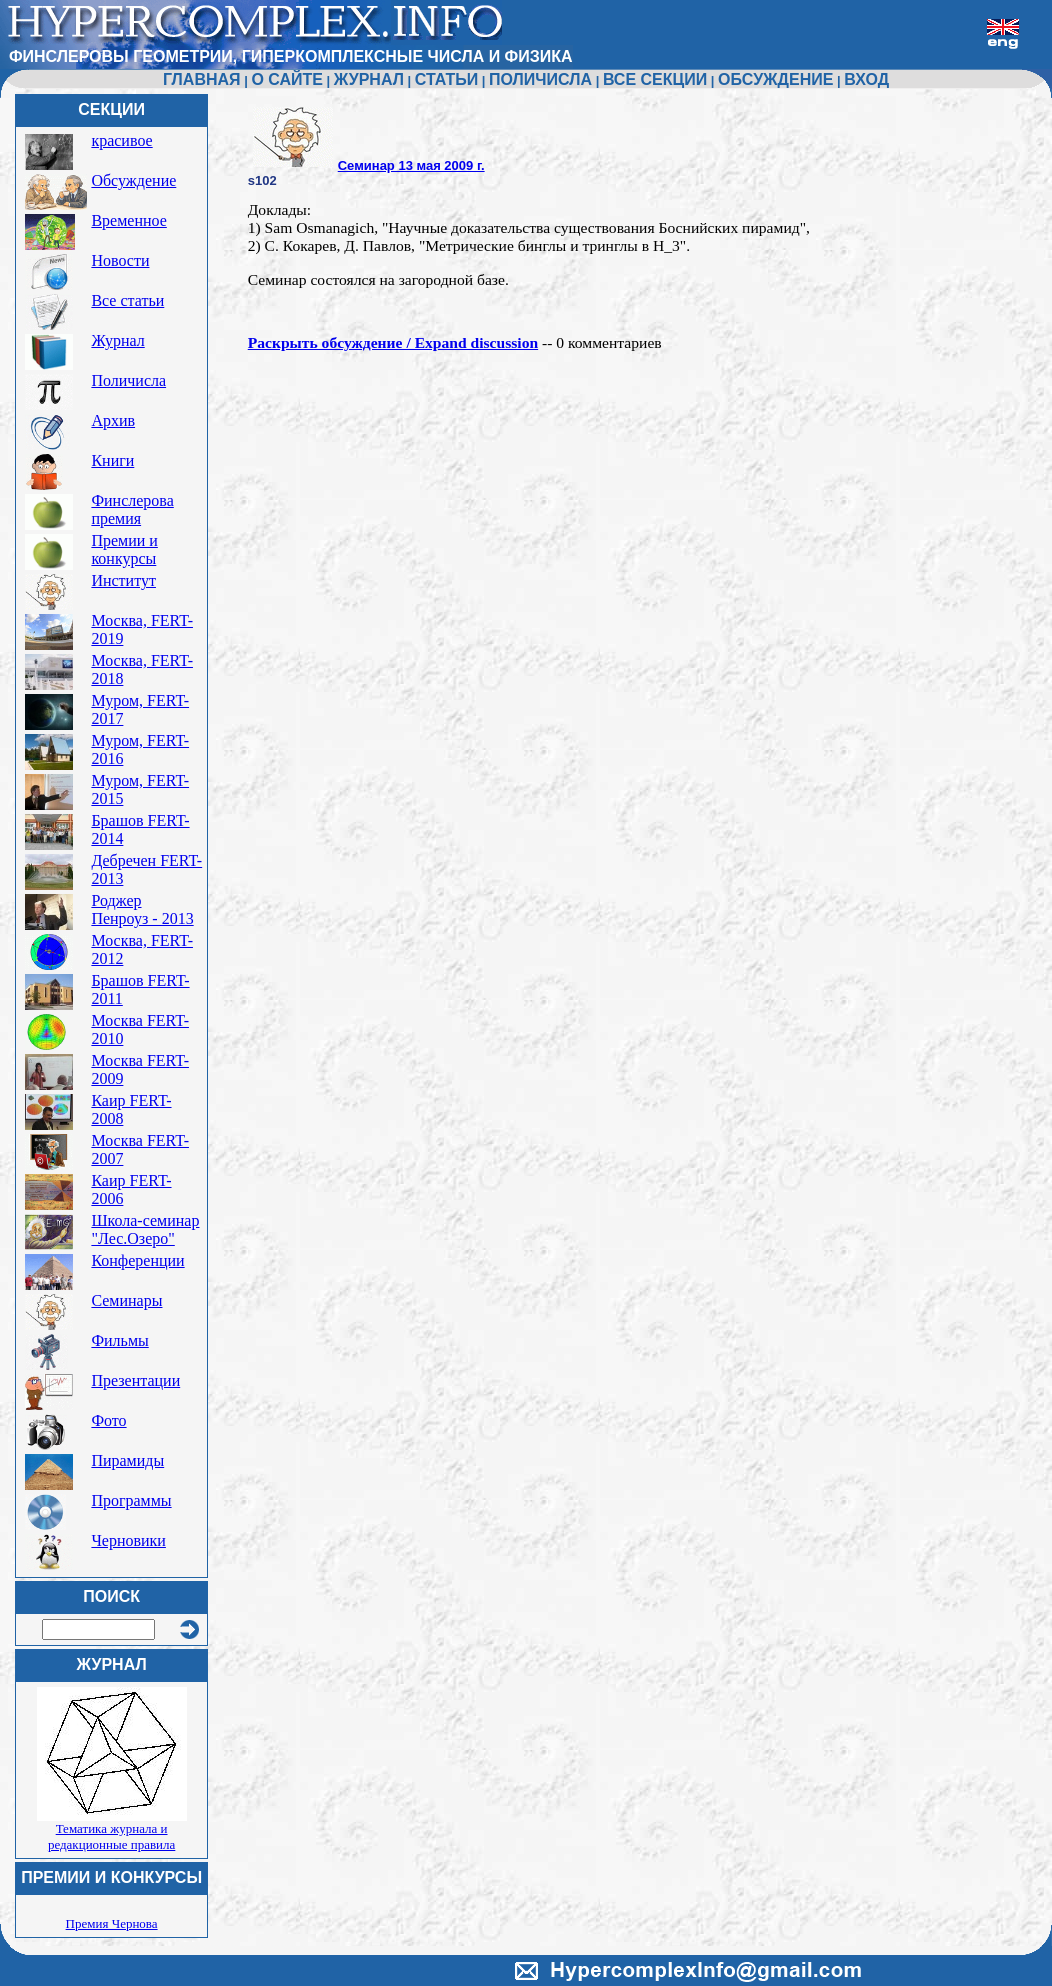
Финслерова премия (132, 509)
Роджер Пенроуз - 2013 (142, 909)
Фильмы (119, 1340)
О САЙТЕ (287, 79)
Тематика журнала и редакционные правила (111, 1836)
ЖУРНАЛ (369, 79)
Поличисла (128, 380)
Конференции (137, 1260)
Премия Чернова (112, 1923)
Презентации (135, 1380)
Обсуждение (133, 180)
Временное (128, 220)
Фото (108, 1420)
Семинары (126, 1300)
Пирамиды (127, 1460)
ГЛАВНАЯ (202, 79)
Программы (131, 1500)
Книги (112, 460)
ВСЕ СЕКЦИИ (655, 79)
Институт (123, 580)
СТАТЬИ (446, 79)
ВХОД (866, 79)
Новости (120, 260)
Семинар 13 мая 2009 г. (411, 165)
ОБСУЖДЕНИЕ (775, 79)
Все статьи (127, 300)
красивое (121, 140)
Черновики (128, 1540)
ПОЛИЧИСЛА (540, 79)
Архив (113, 420)
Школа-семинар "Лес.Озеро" (145, 1229)
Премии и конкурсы (124, 549)
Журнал (117, 340)
